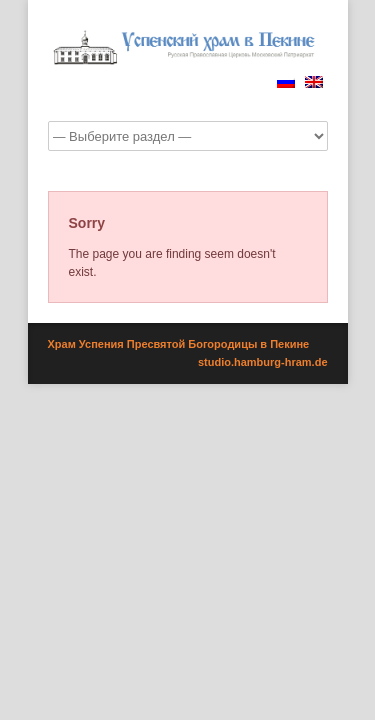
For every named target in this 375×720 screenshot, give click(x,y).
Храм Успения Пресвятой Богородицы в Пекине (179, 344)
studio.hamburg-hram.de (263, 362)
